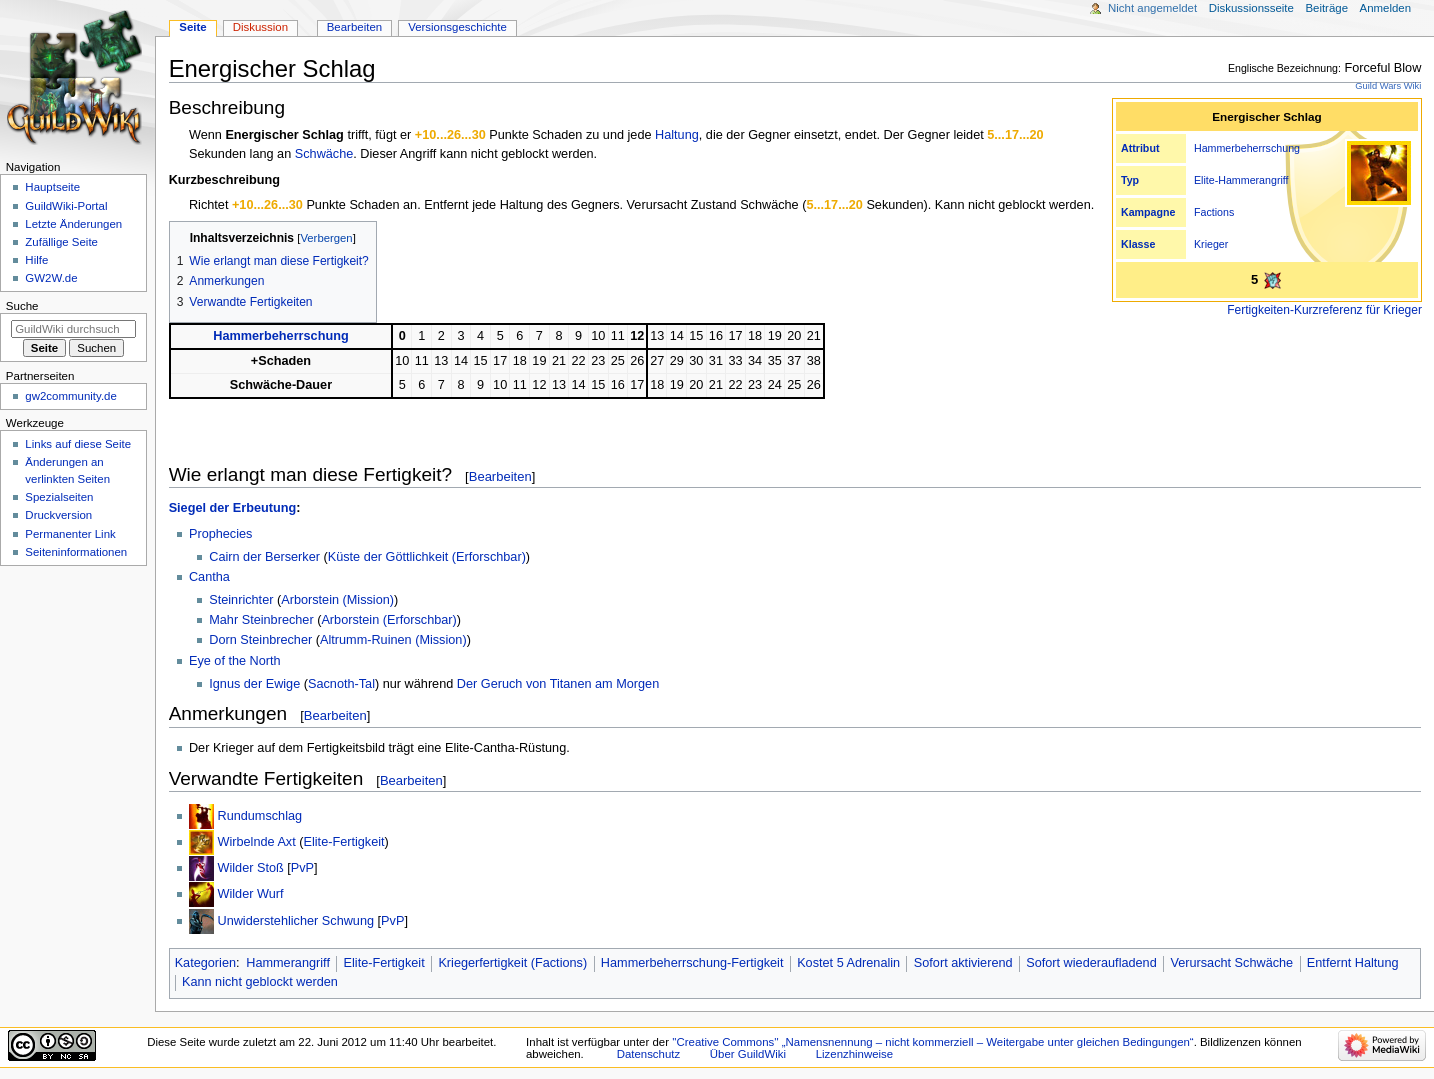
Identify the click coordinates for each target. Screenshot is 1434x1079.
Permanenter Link (70, 534)
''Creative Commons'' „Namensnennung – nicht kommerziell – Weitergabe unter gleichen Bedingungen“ (933, 1042)
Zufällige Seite (61, 242)
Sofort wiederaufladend (1091, 963)
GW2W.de (51, 278)
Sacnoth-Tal (341, 684)
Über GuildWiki (748, 1054)
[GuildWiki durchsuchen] (73, 329)
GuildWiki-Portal (66, 206)
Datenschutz (649, 1054)
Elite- (1206, 180)
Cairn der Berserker (264, 557)
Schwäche (324, 154)
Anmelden (1386, 8)
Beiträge (1326, 8)
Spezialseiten (59, 497)
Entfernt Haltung (1353, 963)
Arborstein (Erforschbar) (388, 620)
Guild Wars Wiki (1388, 86)
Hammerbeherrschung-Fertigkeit (692, 963)
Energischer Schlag (284, 135)
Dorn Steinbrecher (260, 640)
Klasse (1138, 244)
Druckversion (58, 515)
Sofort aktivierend (963, 963)
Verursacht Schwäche (1231, 963)
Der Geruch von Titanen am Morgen (558, 684)
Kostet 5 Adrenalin (848, 963)
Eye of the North (235, 661)
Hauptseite (52, 187)
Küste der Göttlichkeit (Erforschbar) (427, 557)
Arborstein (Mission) (337, 600)
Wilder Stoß (250, 868)
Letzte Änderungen (73, 224)
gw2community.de (70, 396)
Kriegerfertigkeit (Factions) (512, 963)
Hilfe (36, 260)
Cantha (209, 577)
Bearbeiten (500, 476)
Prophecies (220, 534)
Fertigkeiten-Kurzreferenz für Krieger (1324, 310)
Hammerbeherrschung (1247, 148)
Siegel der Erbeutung (233, 508)
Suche (22, 306)
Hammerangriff (1253, 180)
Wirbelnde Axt (256, 842)
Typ (1130, 180)
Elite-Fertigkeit (344, 842)
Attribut (1140, 148)
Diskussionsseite (1251, 8)
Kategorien (205, 963)
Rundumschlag (259, 816)
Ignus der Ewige (254, 684)
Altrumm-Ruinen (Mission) (393, 640)
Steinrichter (241, 600)
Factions (1214, 212)
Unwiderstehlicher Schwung (295, 921)
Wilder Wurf (250, 894)
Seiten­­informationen (76, 552)
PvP (302, 868)
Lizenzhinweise (854, 1054)
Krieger (1211, 244)
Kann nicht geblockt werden (260, 982)
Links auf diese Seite (78, 444)
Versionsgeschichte (457, 27)
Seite (192, 27)
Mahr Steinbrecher (261, 620)
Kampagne (1148, 212)
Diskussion (260, 27)
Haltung (677, 135)
